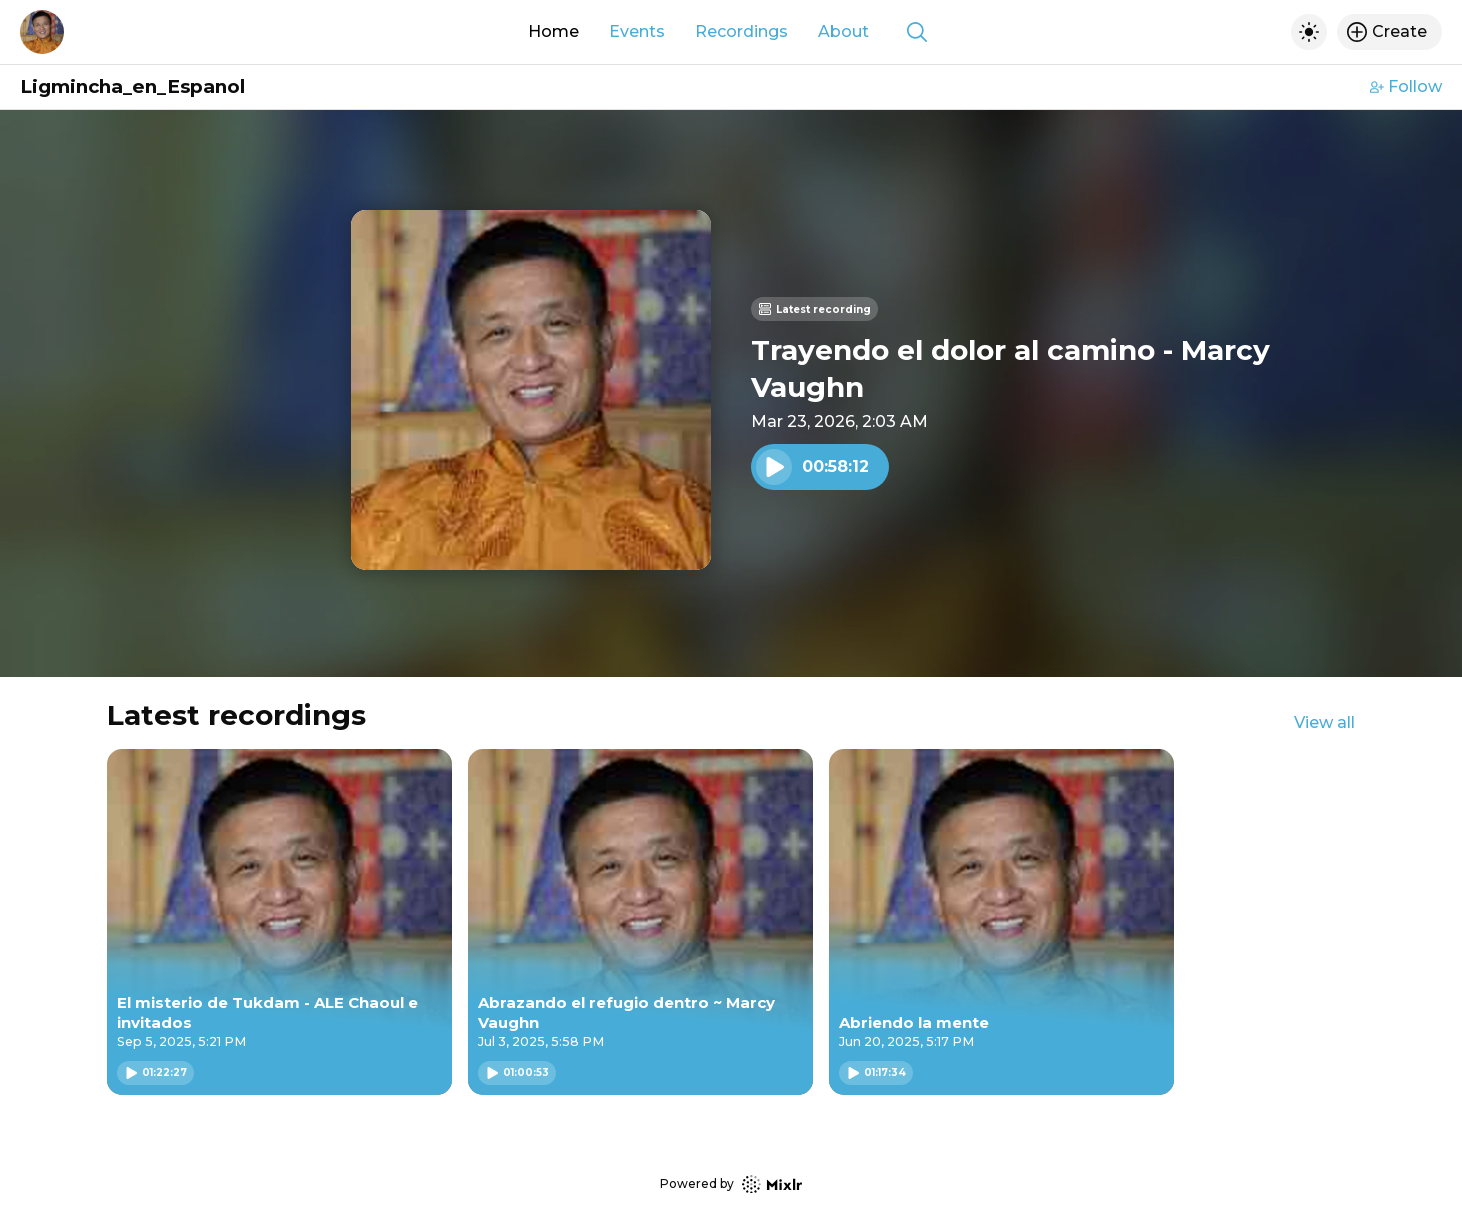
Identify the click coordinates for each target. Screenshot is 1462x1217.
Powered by (731, 1184)
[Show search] (917, 32)
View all (1324, 722)
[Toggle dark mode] (1309, 32)
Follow (1406, 86)
